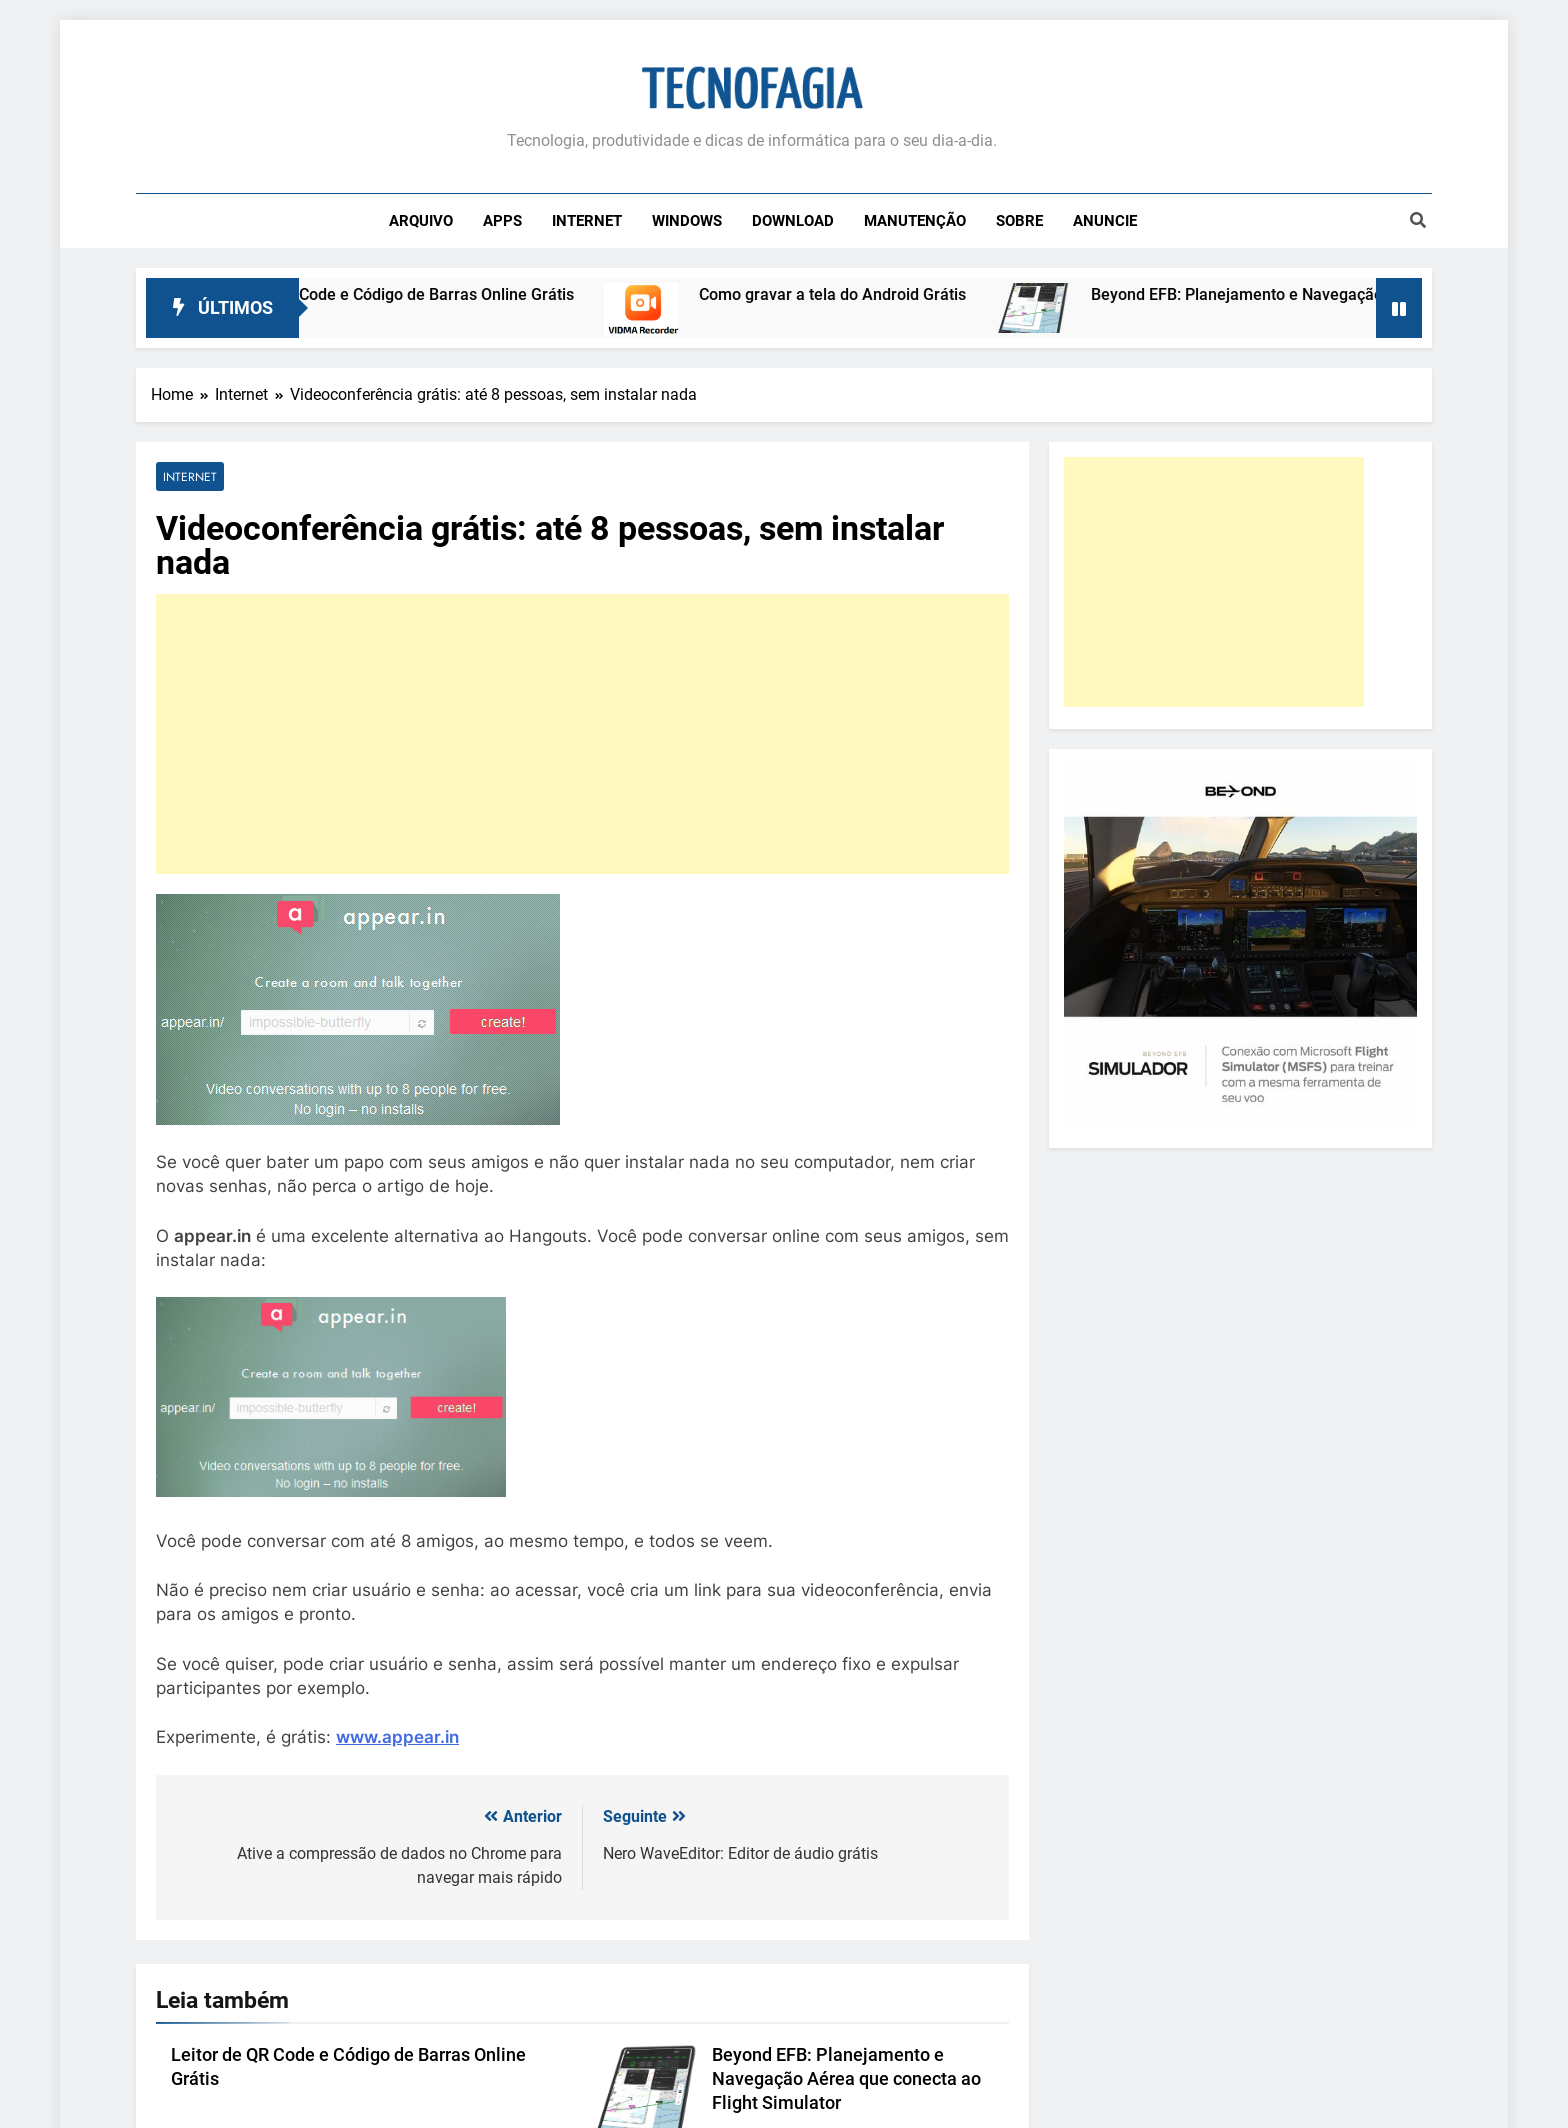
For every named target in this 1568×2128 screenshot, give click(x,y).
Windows (687, 221)
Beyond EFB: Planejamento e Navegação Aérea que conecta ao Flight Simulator (846, 2079)
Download (793, 221)
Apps (502, 221)
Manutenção (915, 221)
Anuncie (1105, 221)
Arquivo (421, 221)
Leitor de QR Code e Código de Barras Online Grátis (420, 294)
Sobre (1019, 221)
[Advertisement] (582, 734)
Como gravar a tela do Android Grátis (862, 294)
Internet (587, 221)
